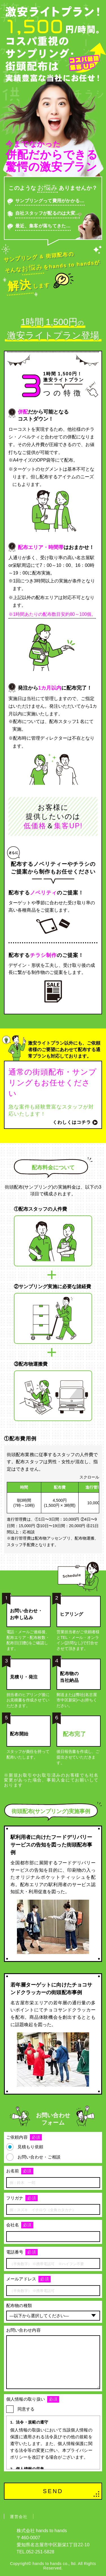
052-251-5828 (40, 2551)
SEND (53, 2491)
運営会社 (18, 2516)
